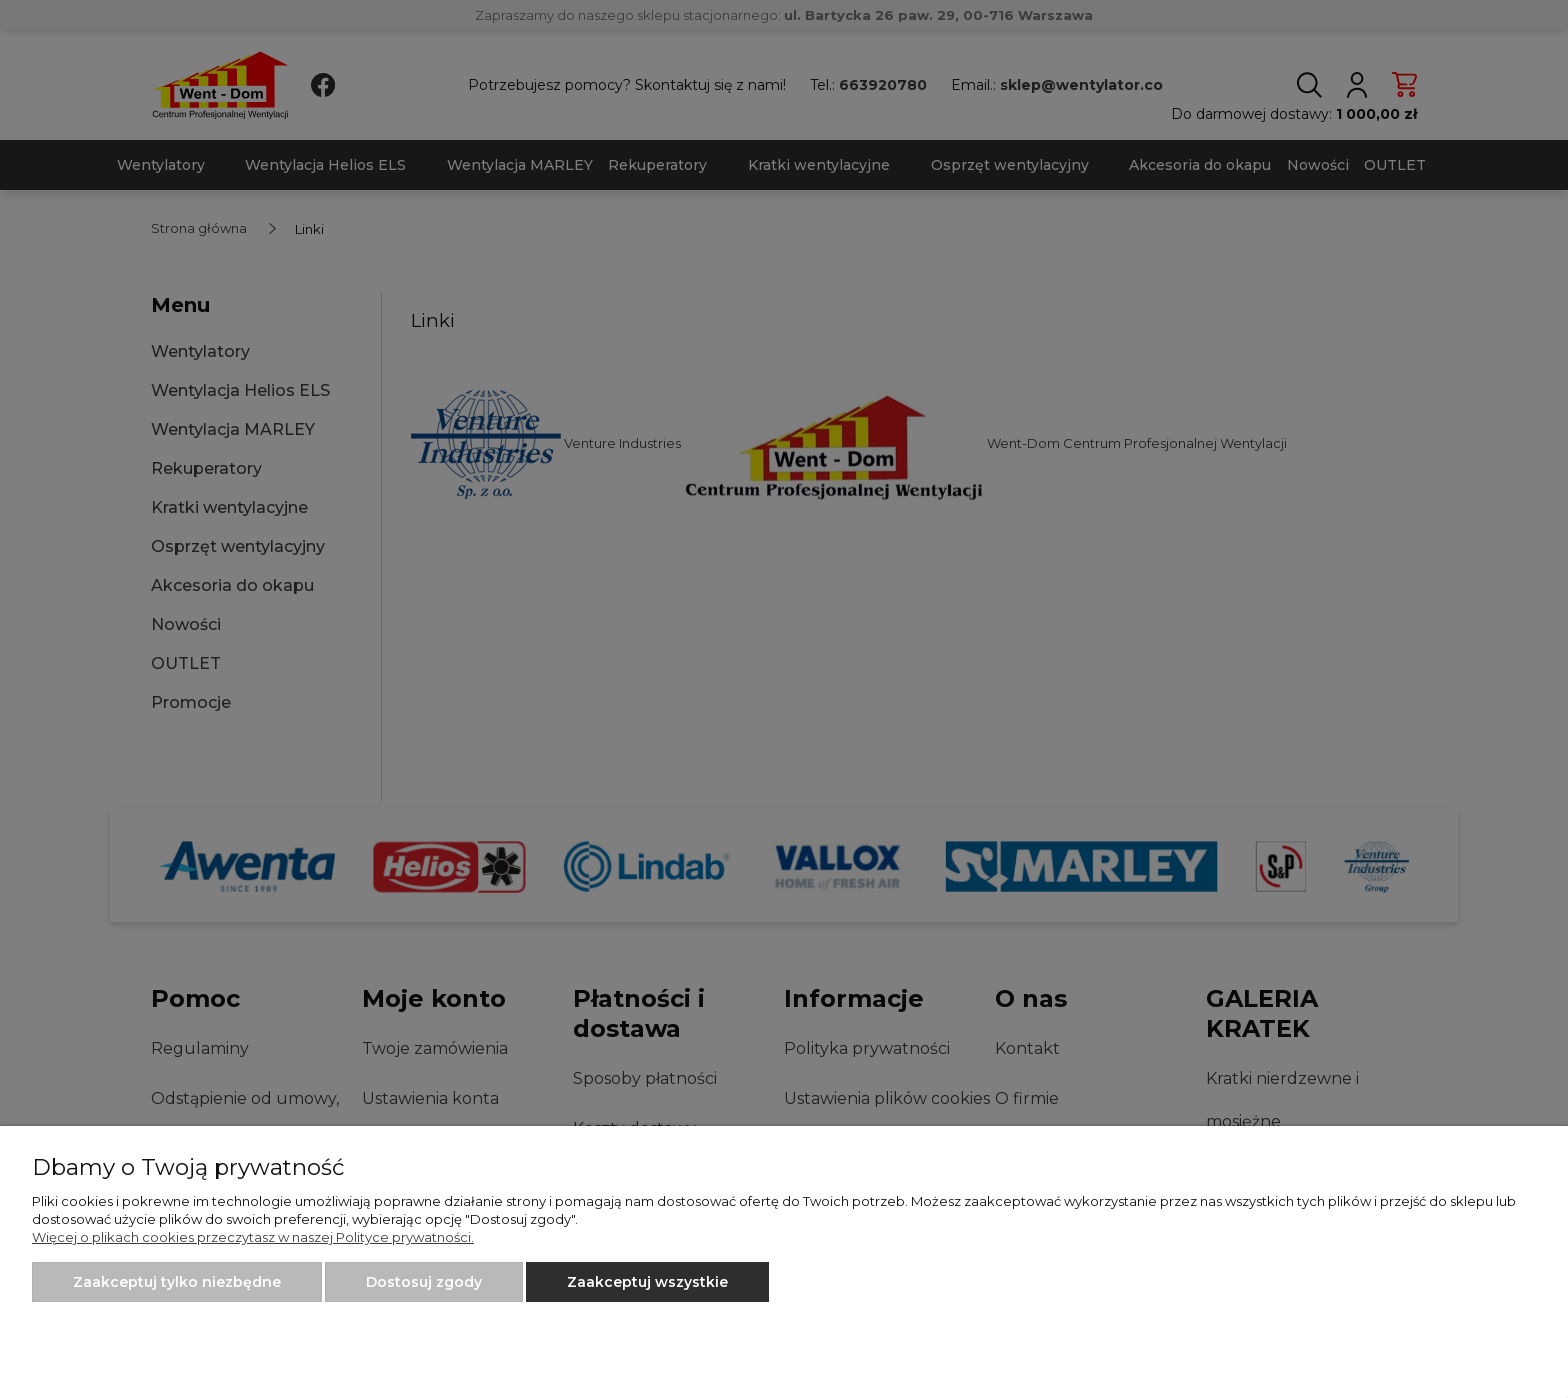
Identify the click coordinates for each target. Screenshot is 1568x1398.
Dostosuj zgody (424, 1282)
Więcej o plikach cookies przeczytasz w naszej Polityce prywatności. (253, 1237)
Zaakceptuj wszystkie (647, 1282)
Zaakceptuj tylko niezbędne (177, 1282)
